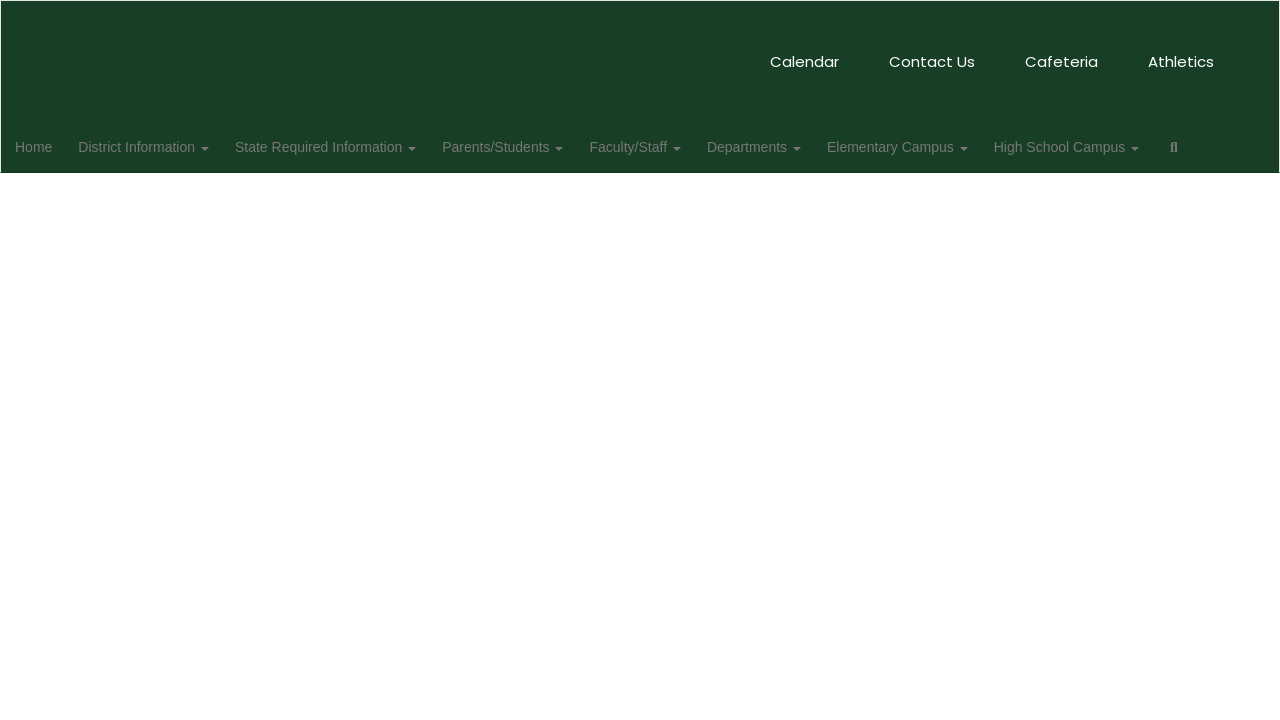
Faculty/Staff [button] (681, 146)
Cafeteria (773, 51)
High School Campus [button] (1125, 146)
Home (64, 146)
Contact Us (644, 51)
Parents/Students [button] (545, 146)
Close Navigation (147, 204)
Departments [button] (805, 146)
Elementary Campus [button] (952, 146)
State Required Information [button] (364, 146)
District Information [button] (178, 146)
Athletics (893, 51)
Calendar (516, 51)
